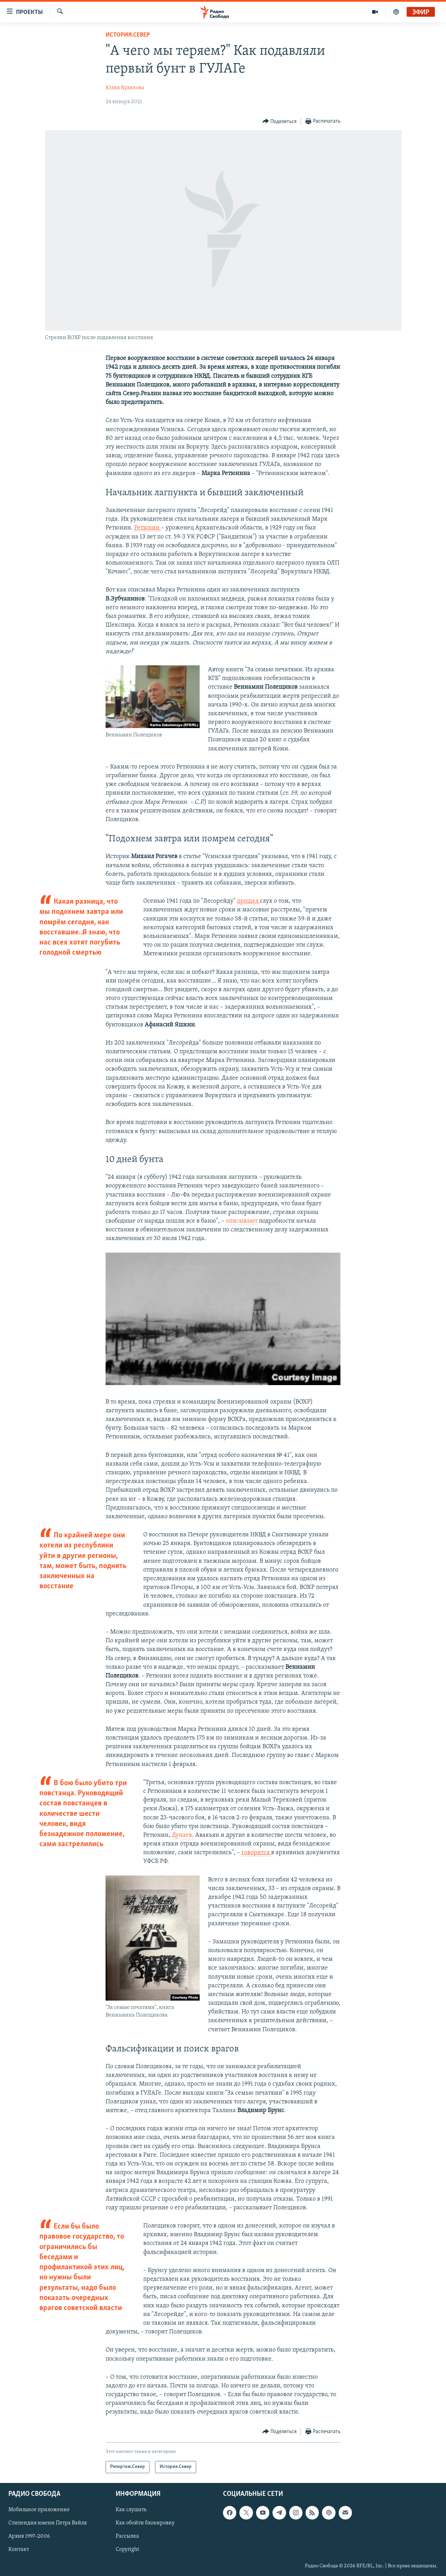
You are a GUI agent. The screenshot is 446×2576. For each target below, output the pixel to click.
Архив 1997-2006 (29, 2536)
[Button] (279, 121)
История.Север (128, 35)
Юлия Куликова (125, 88)
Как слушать (131, 2510)
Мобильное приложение (39, 2510)
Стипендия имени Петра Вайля (47, 2523)
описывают (241, 1221)
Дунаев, (183, 1835)
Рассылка (127, 2536)
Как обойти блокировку (145, 2523)
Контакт (18, 2549)
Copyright (127, 2549)
